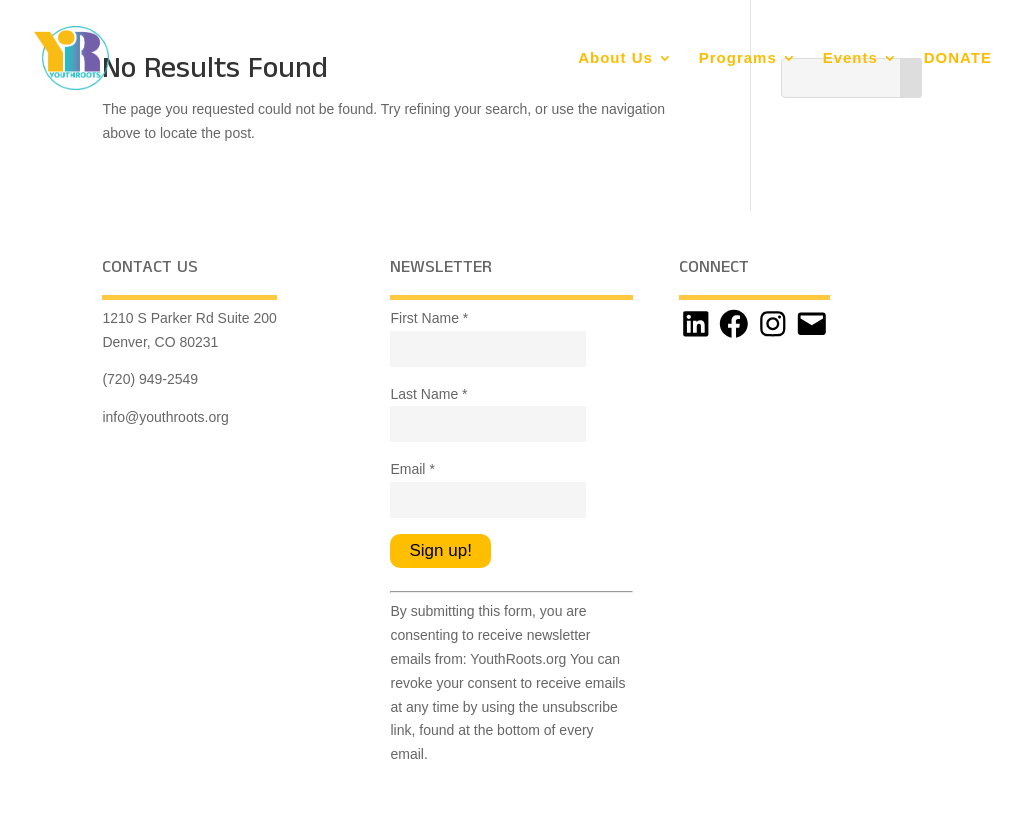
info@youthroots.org (165, 417)
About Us (615, 58)
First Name (429, 318)
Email (412, 469)
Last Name (428, 394)
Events (850, 58)
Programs (738, 58)
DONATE (958, 58)
